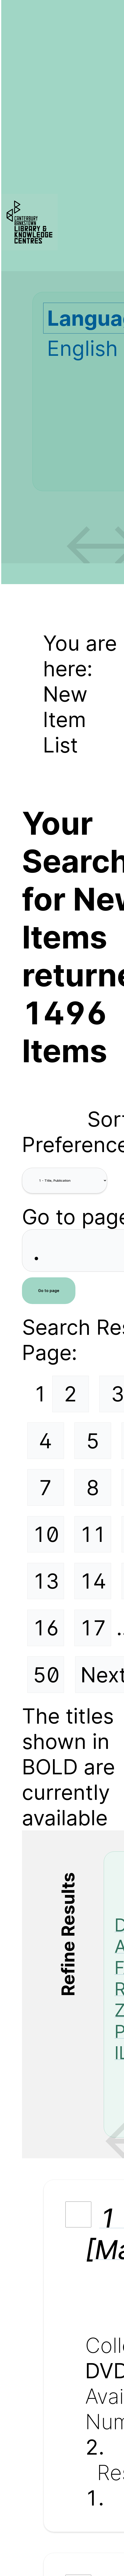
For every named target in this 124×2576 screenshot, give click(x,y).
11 (93, 1534)
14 (93, 1581)
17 (93, 1627)
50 (46, 1674)
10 (46, 1534)
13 (46, 1581)
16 (46, 1627)
